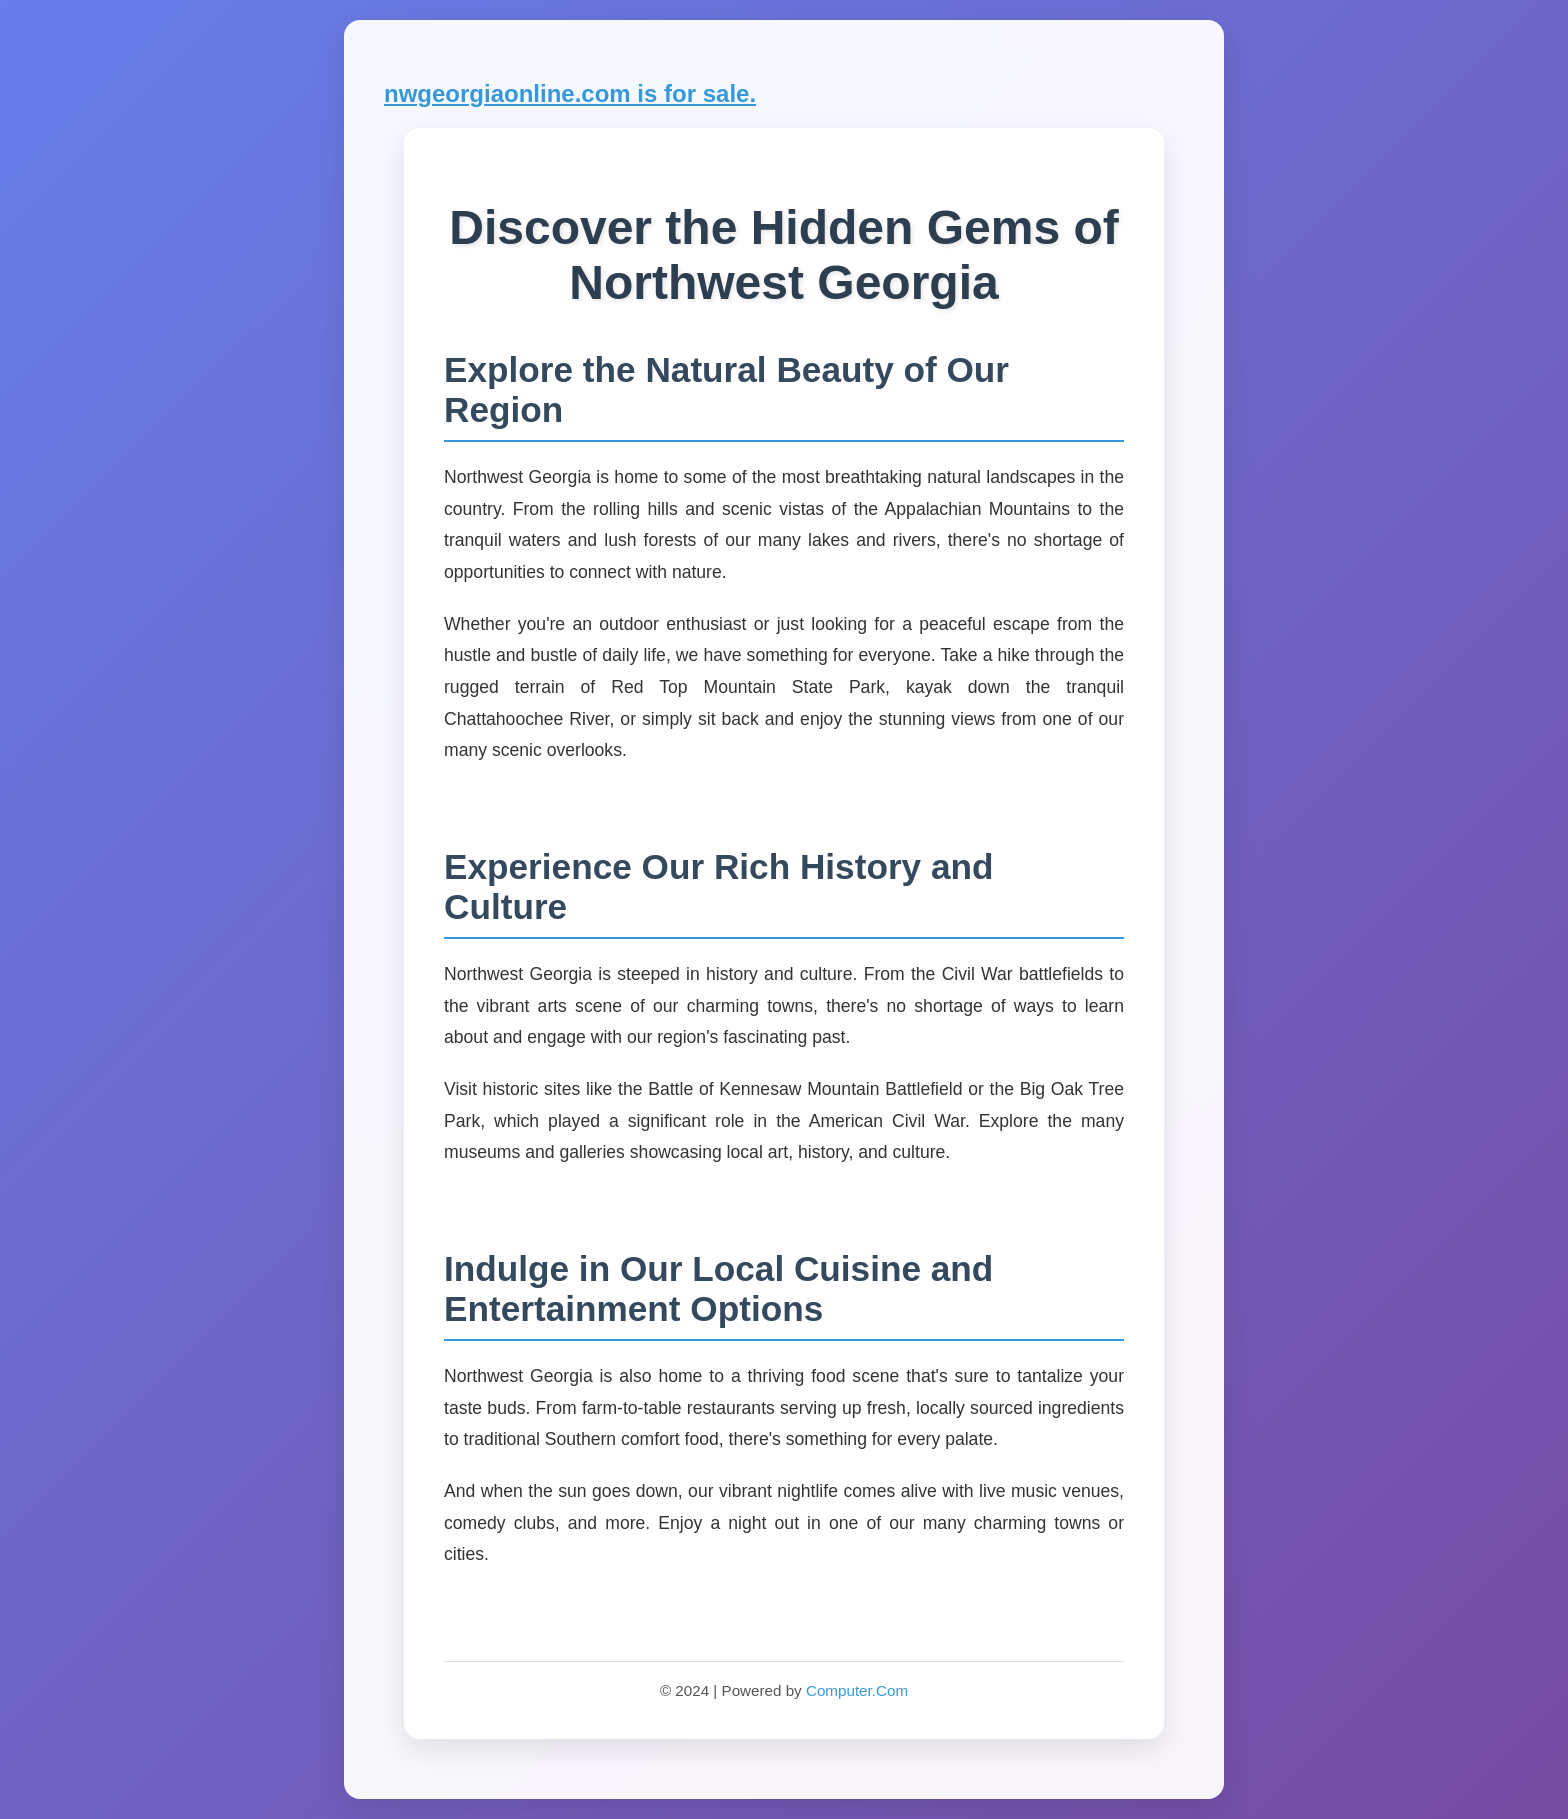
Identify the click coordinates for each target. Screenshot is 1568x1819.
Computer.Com (857, 1690)
